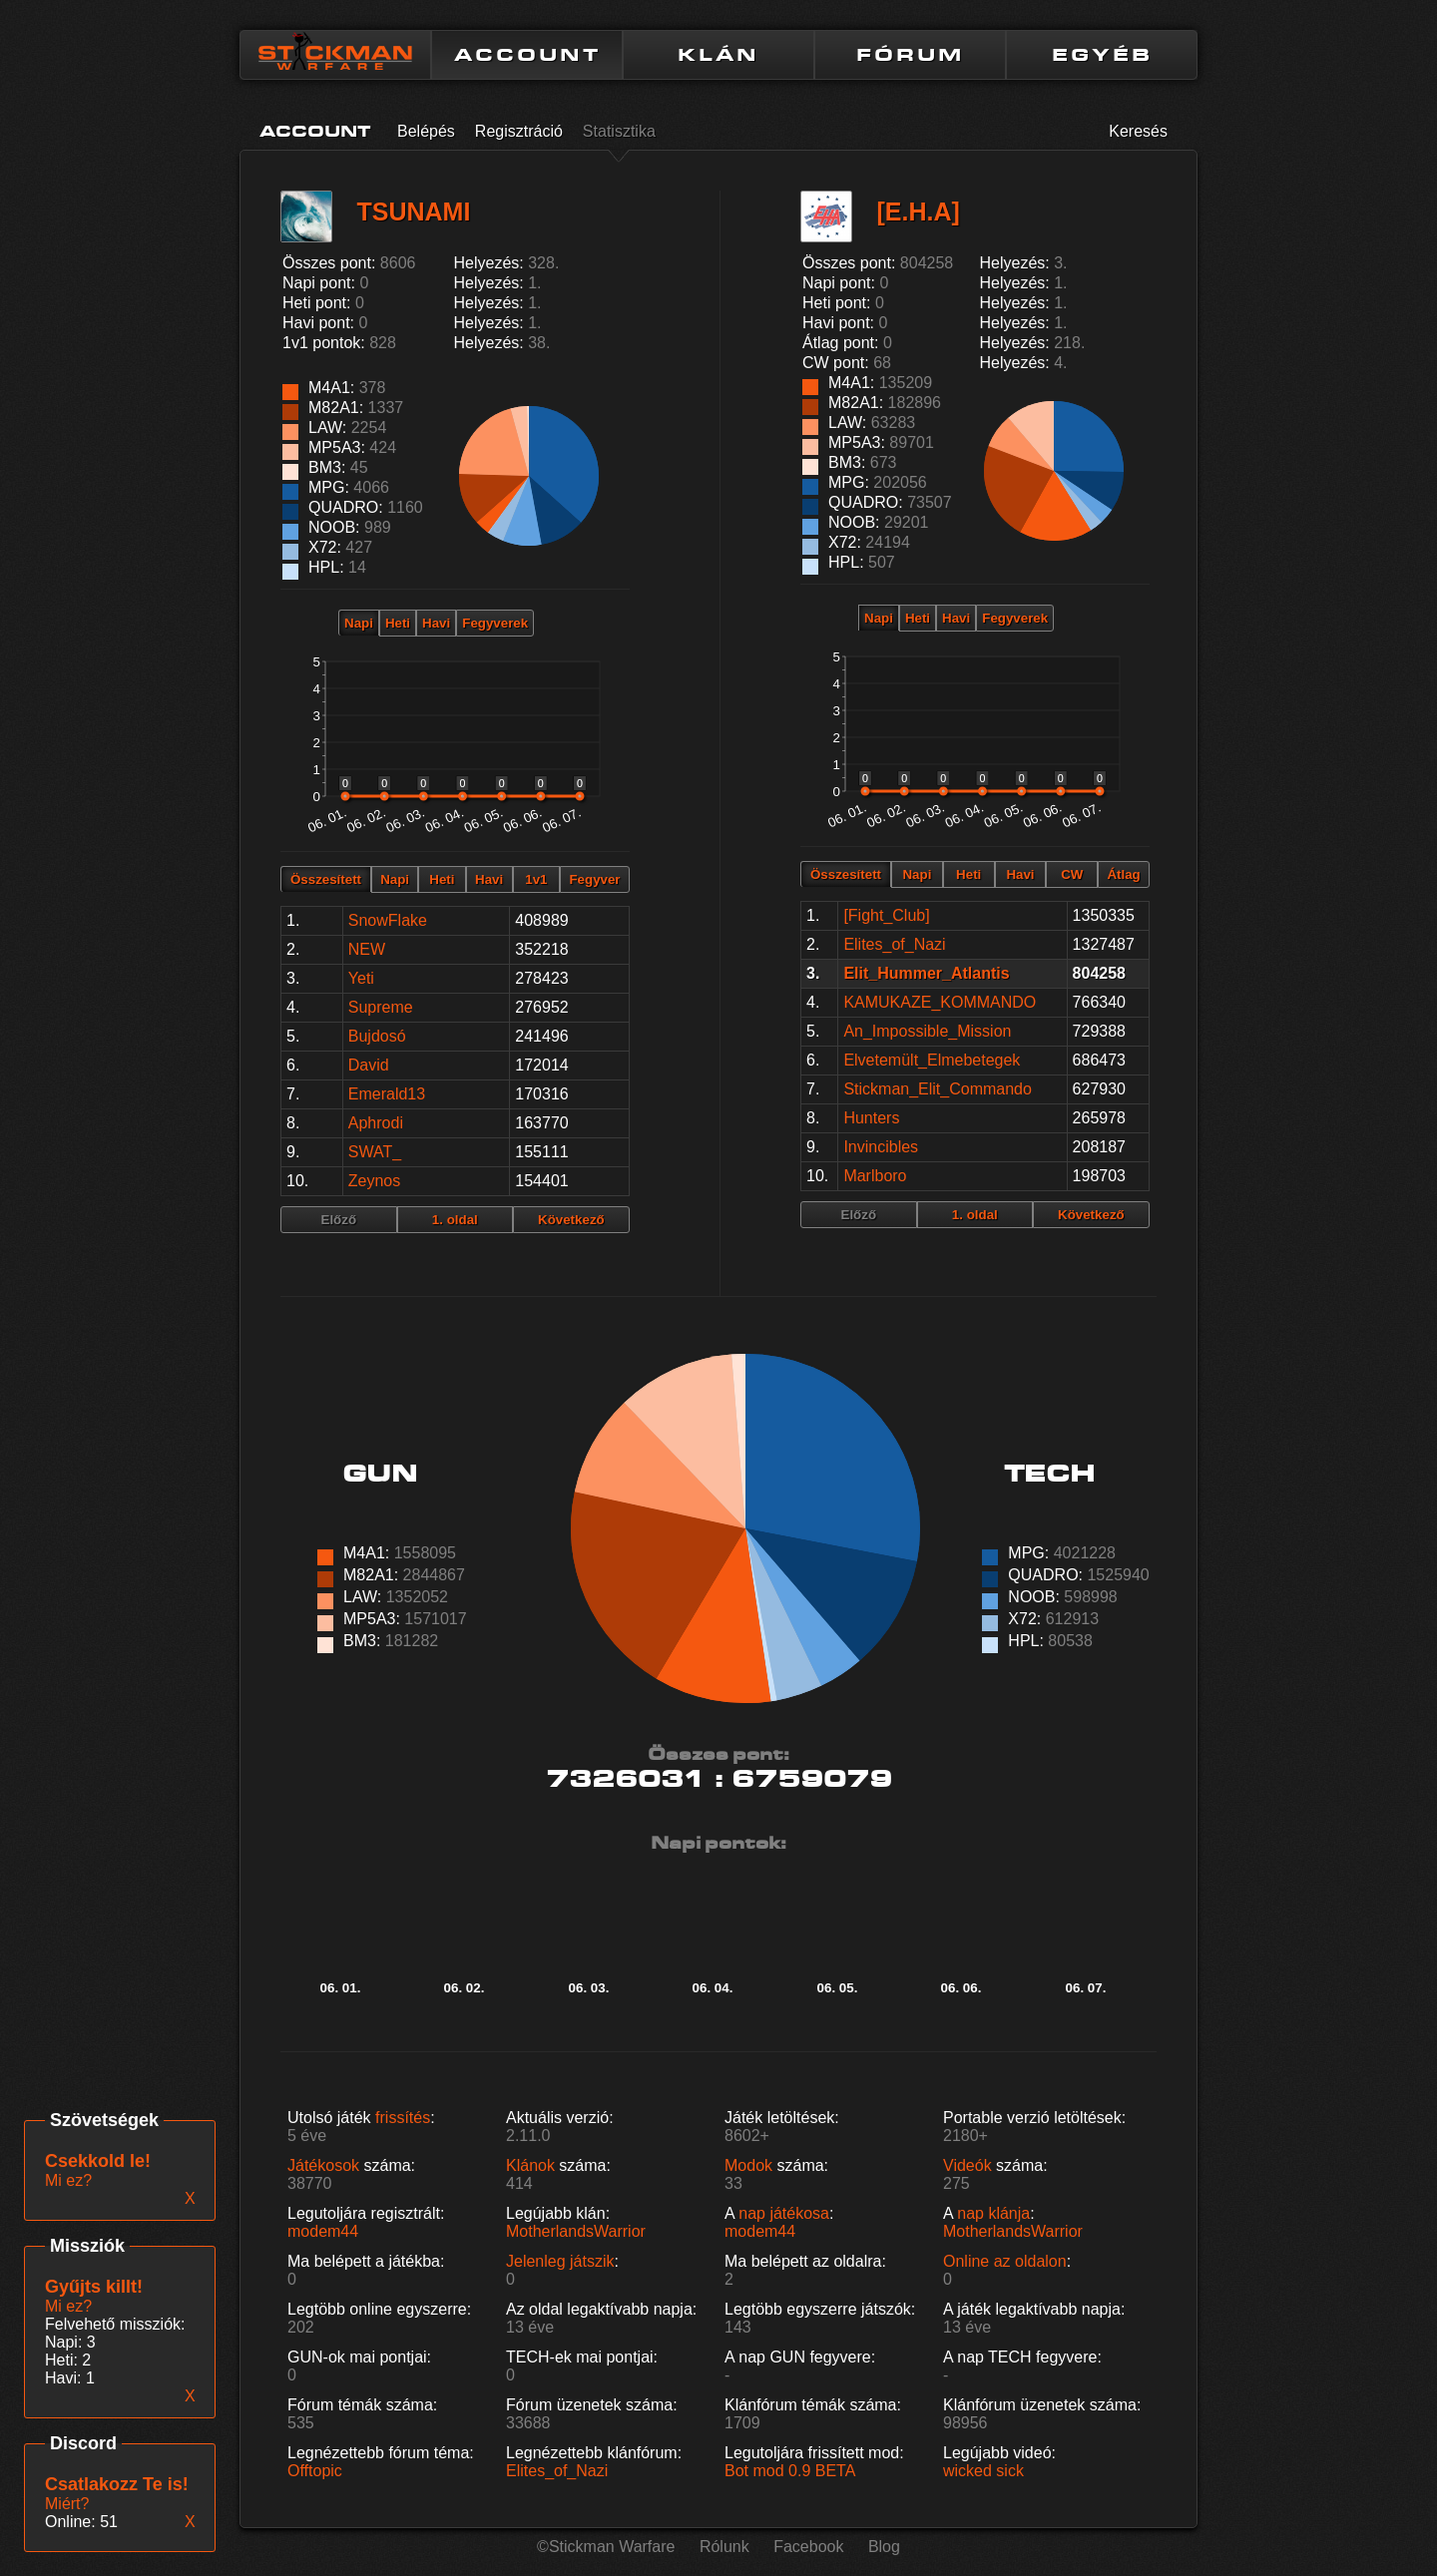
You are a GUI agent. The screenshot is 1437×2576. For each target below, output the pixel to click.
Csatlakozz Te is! (117, 2484)
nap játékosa (783, 2213)
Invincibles (880, 1146)
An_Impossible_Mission (927, 1031)
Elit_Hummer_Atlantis (926, 973)
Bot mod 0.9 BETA (789, 2470)
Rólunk (724, 2546)
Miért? (67, 2503)
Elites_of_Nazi (894, 944)
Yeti (361, 978)
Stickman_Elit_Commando (937, 1088)
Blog (884, 2546)
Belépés (426, 131)
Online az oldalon (1005, 2261)
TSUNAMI (413, 211)
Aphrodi (375, 1122)
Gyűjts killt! (94, 2287)
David (368, 1065)
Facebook (808, 2546)
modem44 (322, 2231)
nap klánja (993, 2213)
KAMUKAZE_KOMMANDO (939, 1002)
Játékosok (323, 2165)
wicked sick (983, 2470)
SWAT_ (374, 1151)
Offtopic (314, 2470)
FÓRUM (910, 55)
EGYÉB (1102, 55)
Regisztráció (519, 131)
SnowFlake (387, 920)
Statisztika (619, 131)
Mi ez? (68, 2306)
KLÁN (718, 55)
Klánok (530, 2165)
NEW (366, 949)
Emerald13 (386, 1093)
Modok (748, 2165)
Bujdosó (377, 1036)
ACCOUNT (527, 55)
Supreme (380, 1007)
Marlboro (874, 1175)
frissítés (402, 2117)
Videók (967, 2165)
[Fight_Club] (886, 915)
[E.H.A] (917, 211)
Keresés (1138, 131)
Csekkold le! (98, 2161)
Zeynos (374, 1180)
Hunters (871, 1117)
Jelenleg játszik (560, 2261)
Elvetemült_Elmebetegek (931, 1060)
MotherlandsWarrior (576, 2231)
